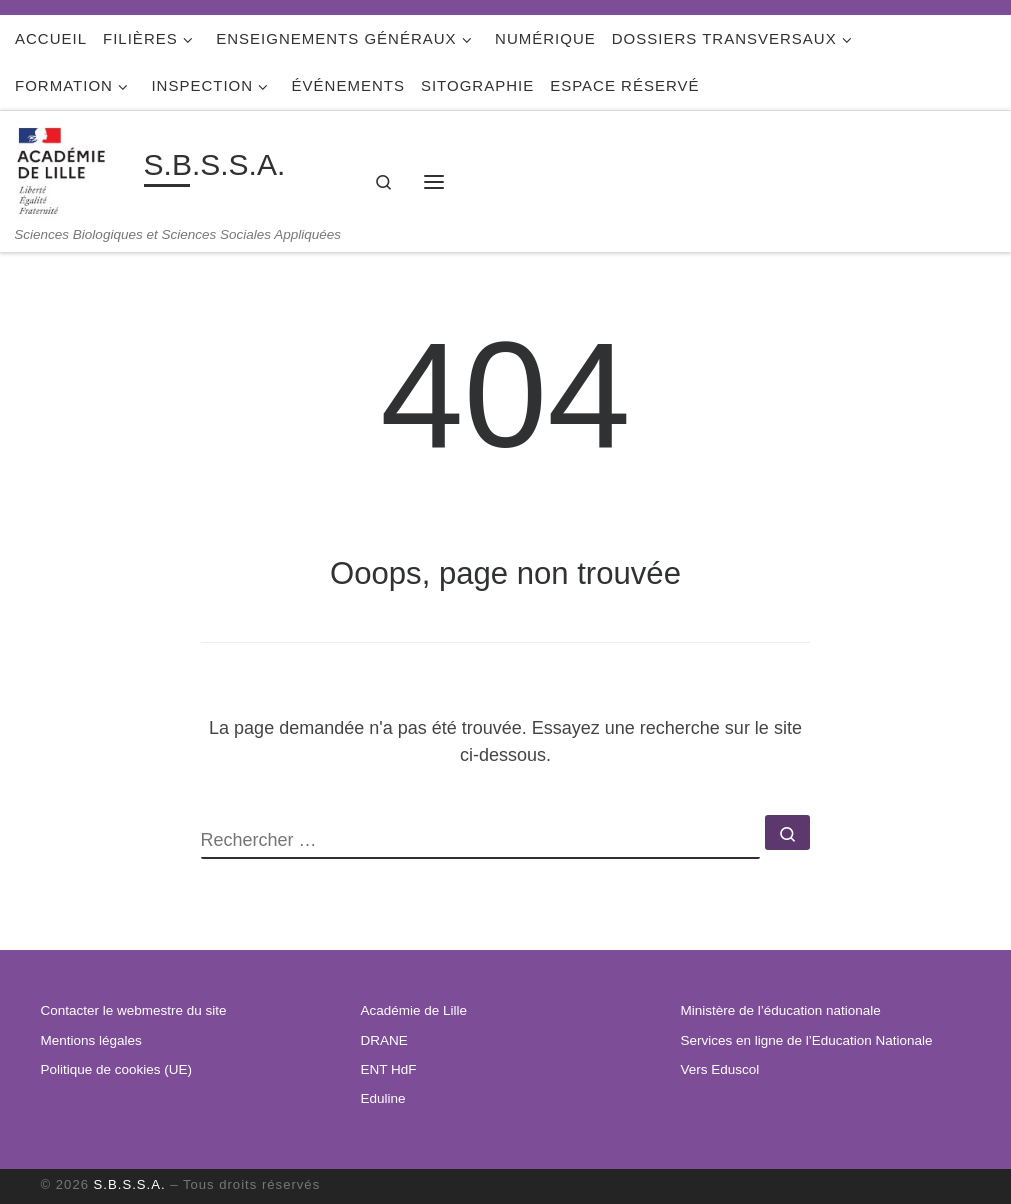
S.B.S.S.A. (130, 1184)
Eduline (382, 1098)
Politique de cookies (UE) (117, 1069)
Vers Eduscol (719, 1069)
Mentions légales (91, 1040)
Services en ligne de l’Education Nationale (806, 1040)
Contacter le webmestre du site (134, 1010)
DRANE (383, 1040)
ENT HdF (388, 1069)
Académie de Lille (413, 1010)
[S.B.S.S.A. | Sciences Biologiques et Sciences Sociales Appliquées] (76, 168)
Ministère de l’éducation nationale (780, 1010)
